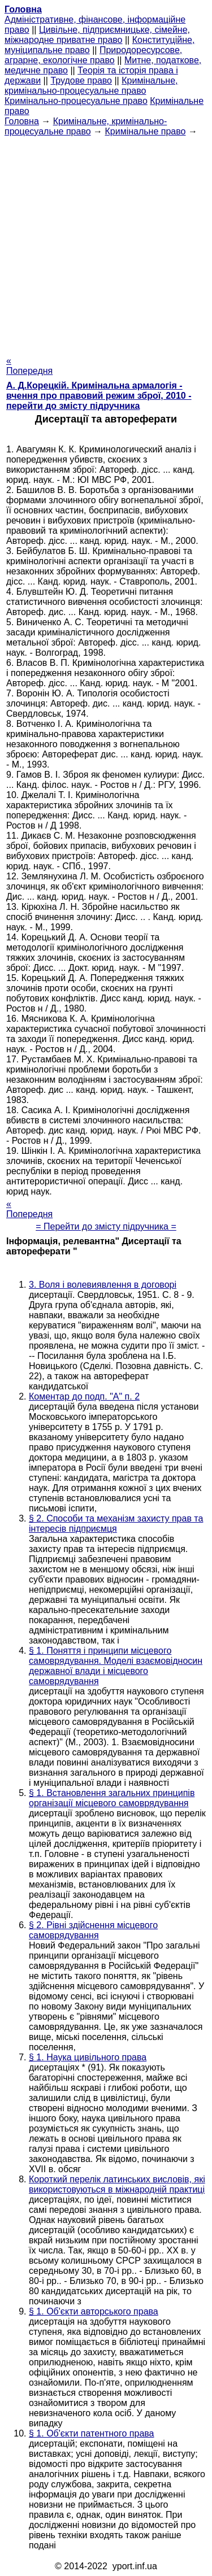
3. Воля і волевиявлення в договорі (102, 1284)
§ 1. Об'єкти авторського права (93, 2311)
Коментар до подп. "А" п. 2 (84, 1396)
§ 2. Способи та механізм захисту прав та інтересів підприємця (116, 1523)
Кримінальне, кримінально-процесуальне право (91, 85)
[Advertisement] (106, 242)
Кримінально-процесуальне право (76, 101)
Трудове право (81, 80)
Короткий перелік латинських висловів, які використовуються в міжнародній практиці (117, 2184)
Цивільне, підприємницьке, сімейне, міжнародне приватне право (97, 35)
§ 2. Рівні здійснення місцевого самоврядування (93, 1930)
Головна (22, 121)
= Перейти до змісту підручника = (106, 1226)
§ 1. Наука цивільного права (87, 2057)
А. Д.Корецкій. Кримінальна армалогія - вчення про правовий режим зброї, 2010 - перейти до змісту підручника (99, 396)
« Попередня (29, 366)
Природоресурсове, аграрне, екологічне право (93, 55)
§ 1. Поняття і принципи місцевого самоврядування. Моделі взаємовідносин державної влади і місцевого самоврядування (115, 1666)
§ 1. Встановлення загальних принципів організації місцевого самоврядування (111, 1798)
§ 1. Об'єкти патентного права (91, 2433)
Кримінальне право (145, 131)
